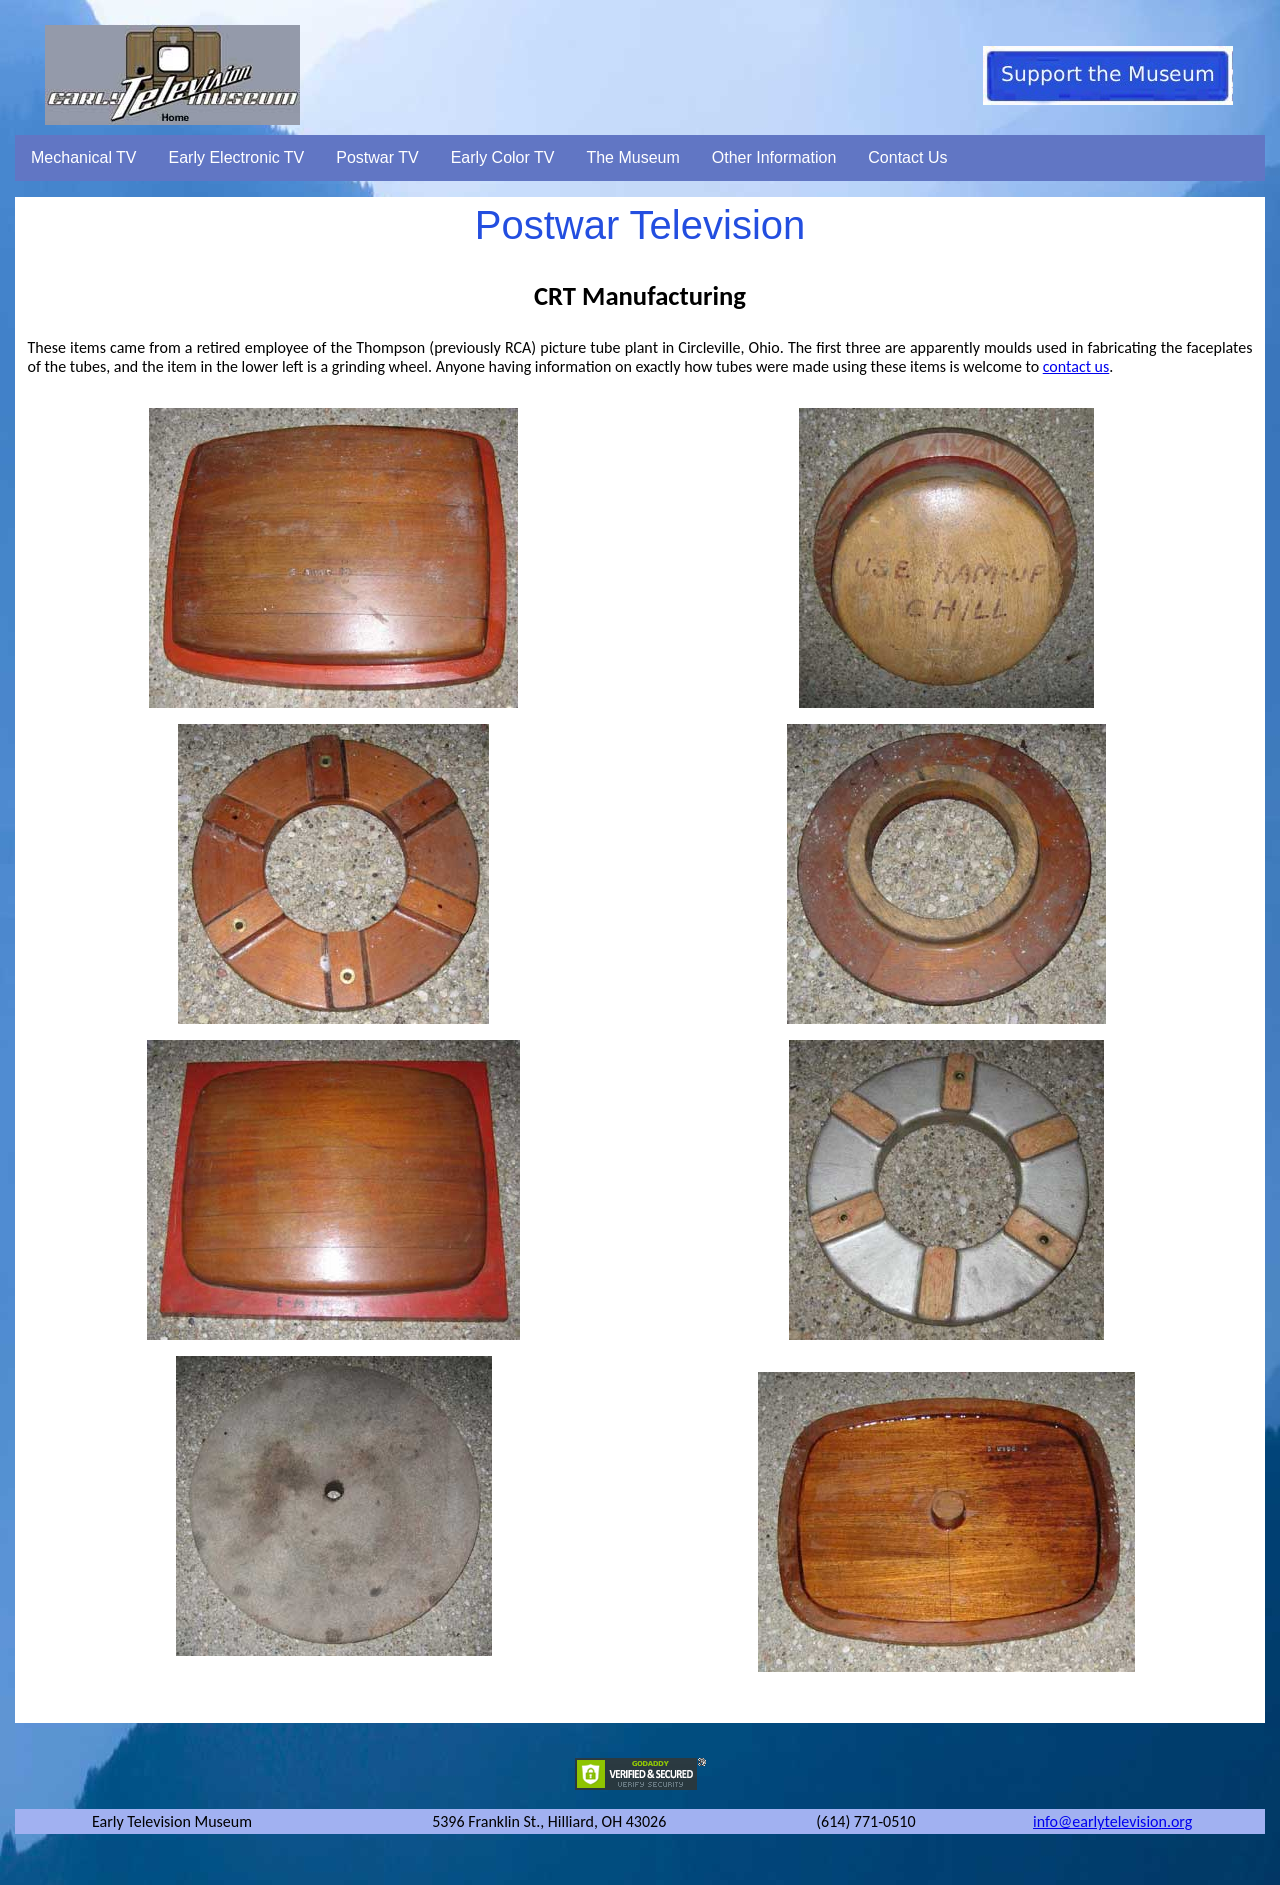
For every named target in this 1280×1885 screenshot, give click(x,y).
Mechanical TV (84, 157)
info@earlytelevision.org (1112, 1821)
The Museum (632, 157)
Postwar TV (377, 157)
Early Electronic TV (237, 157)
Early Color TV (503, 157)
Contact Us (907, 157)
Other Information (774, 157)
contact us (1076, 366)
